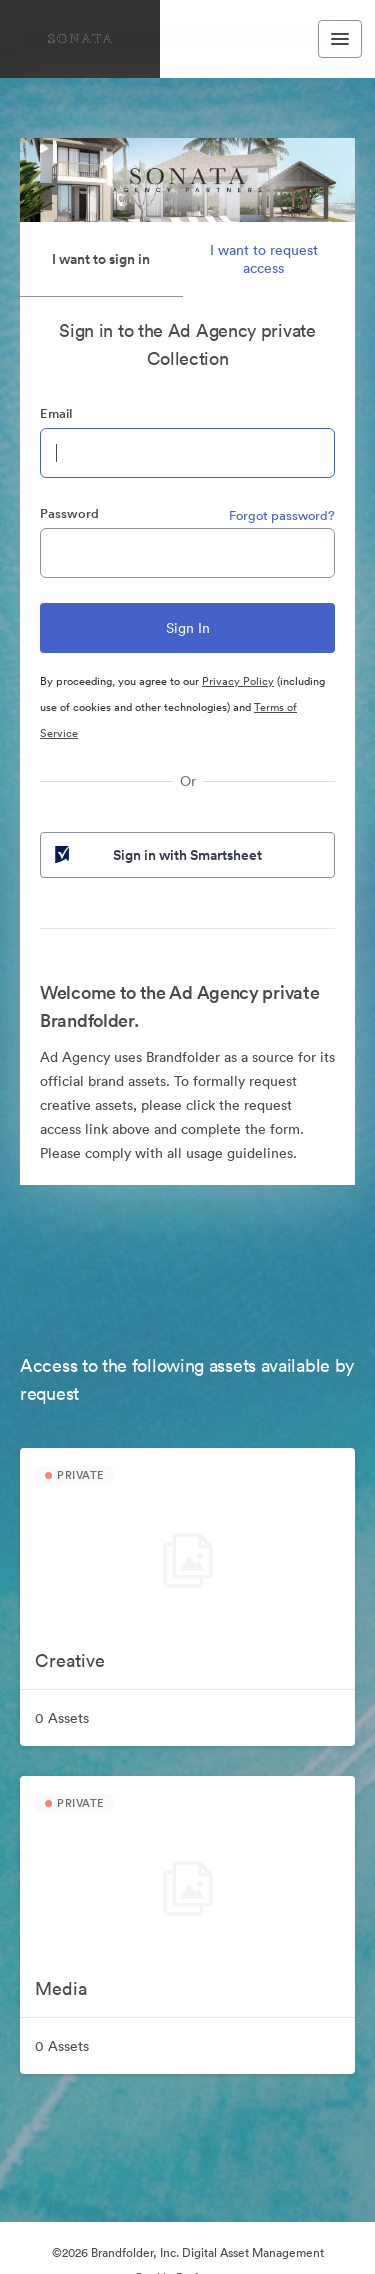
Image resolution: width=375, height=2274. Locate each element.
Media (61, 1988)
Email (56, 413)
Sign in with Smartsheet (156, 855)
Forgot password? (282, 515)
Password (69, 513)
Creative (70, 1660)
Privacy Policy (238, 681)
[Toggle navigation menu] (340, 39)
